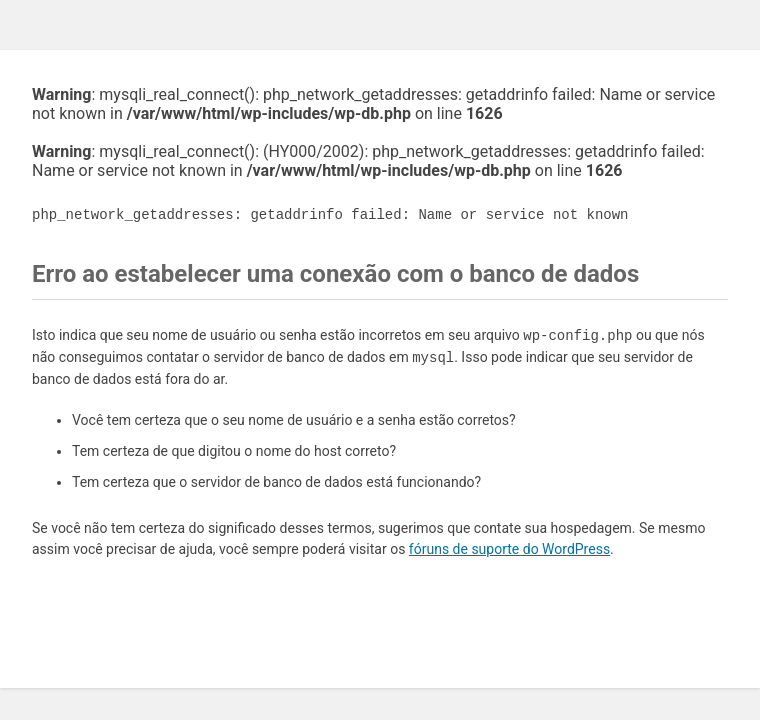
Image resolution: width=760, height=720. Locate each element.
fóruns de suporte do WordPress (509, 549)
